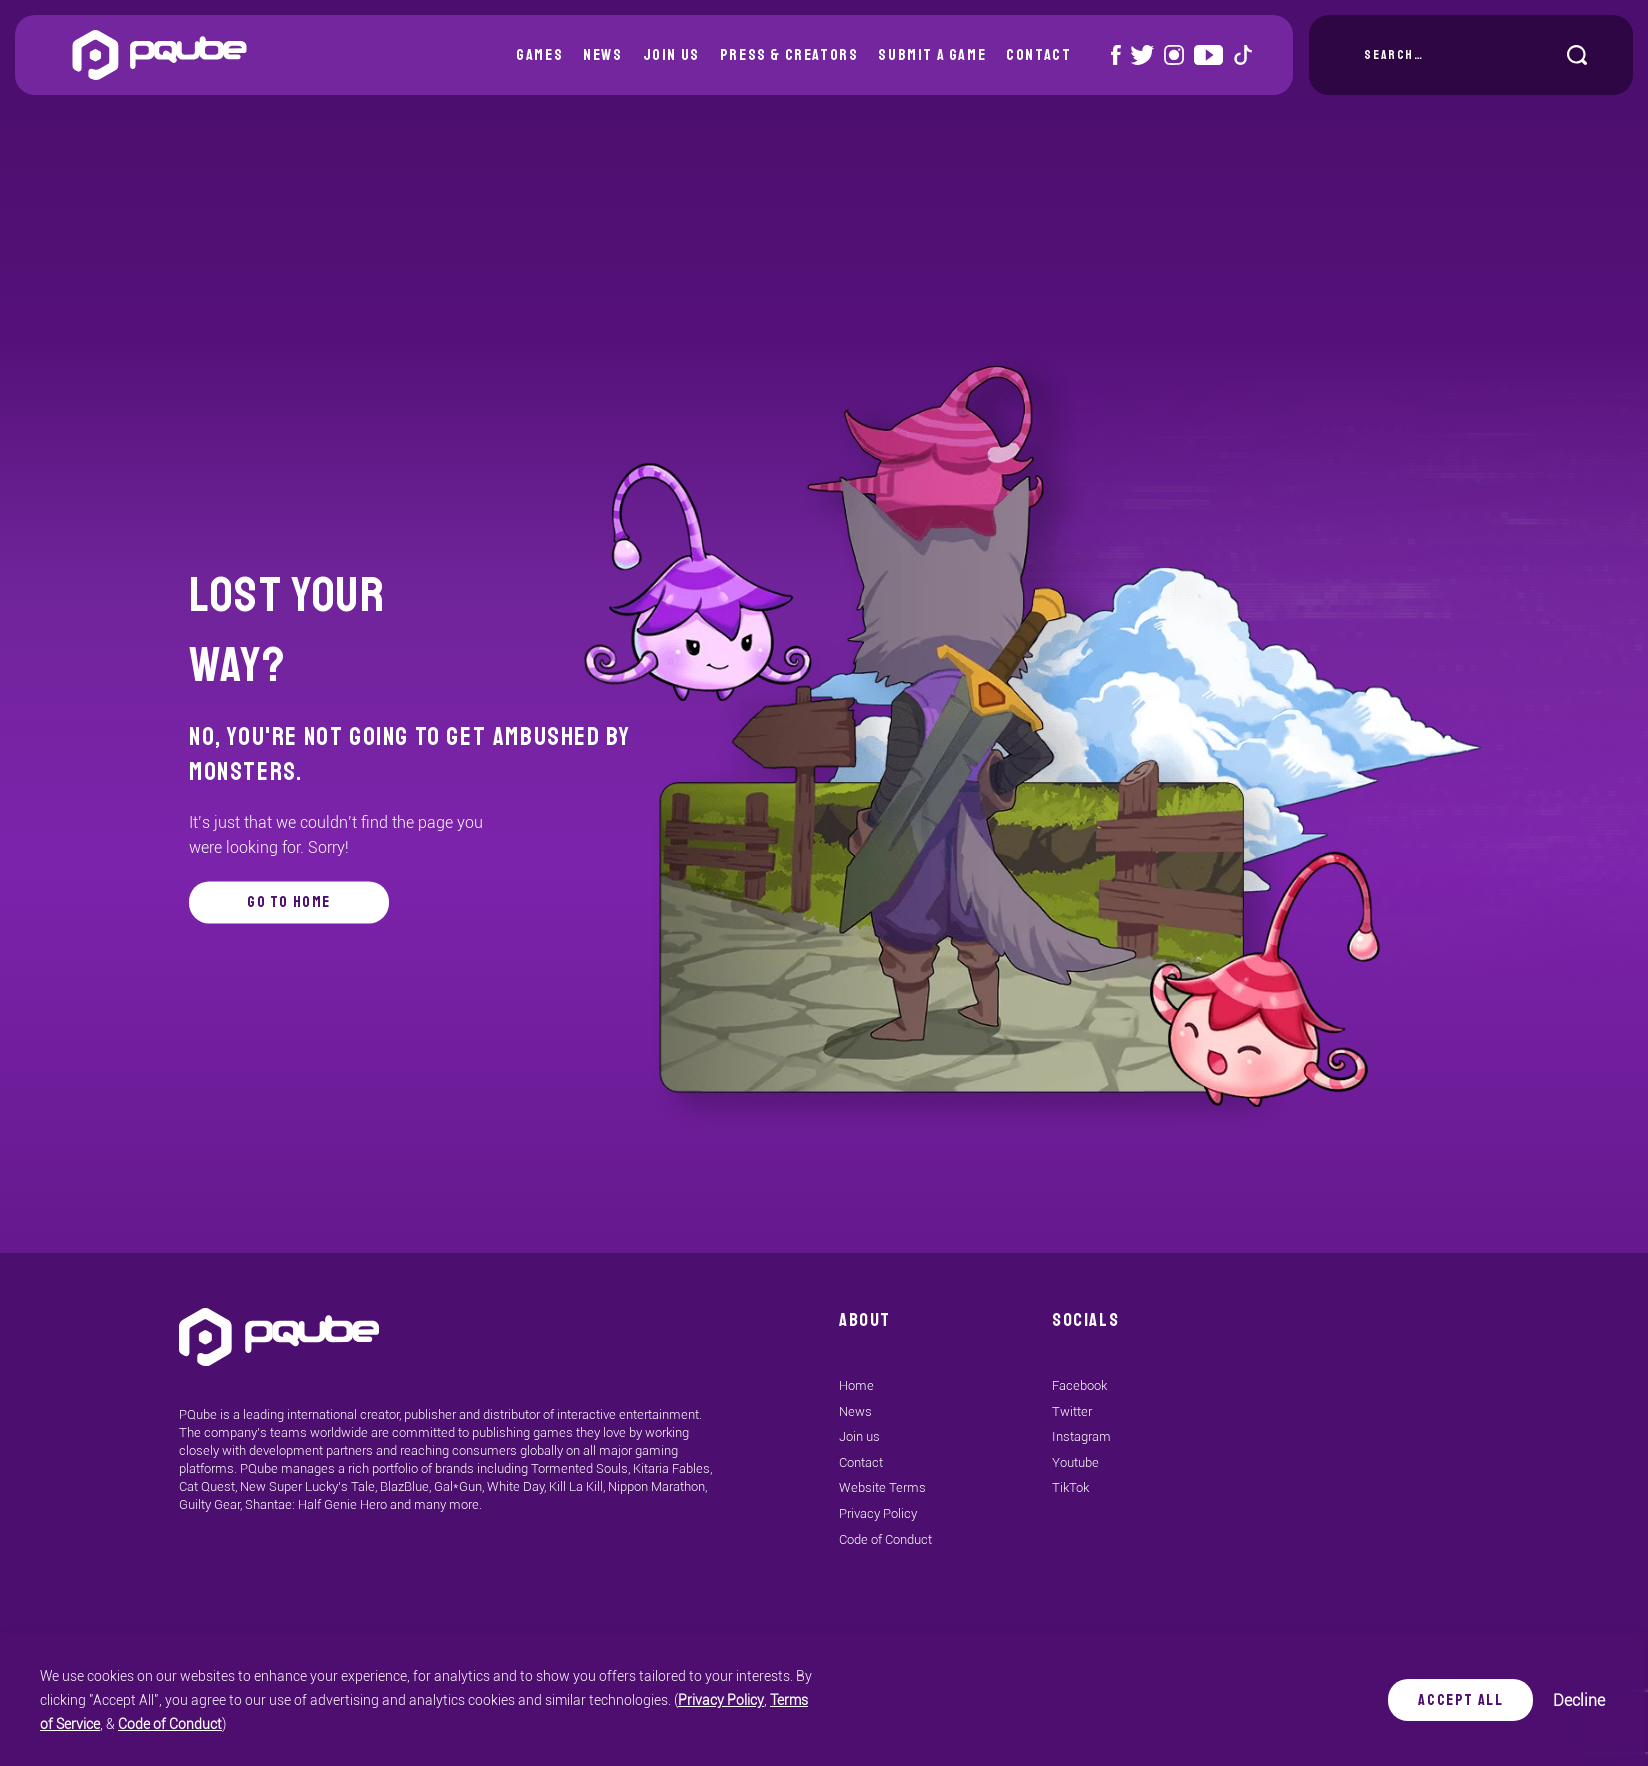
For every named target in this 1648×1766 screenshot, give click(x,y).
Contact (1038, 55)
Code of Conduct (170, 1724)
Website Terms (882, 1487)
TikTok (1070, 1487)
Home (856, 1385)
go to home (289, 902)
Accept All (1450, 1700)
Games (539, 55)
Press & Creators (789, 55)
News (602, 55)
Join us (671, 55)
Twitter (1072, 1411)
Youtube (1075, 1462)
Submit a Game (932, 55)
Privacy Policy (721, 1700)
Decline (1569, 1700)
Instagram (1081, 1436)
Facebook (1079, 1385)
